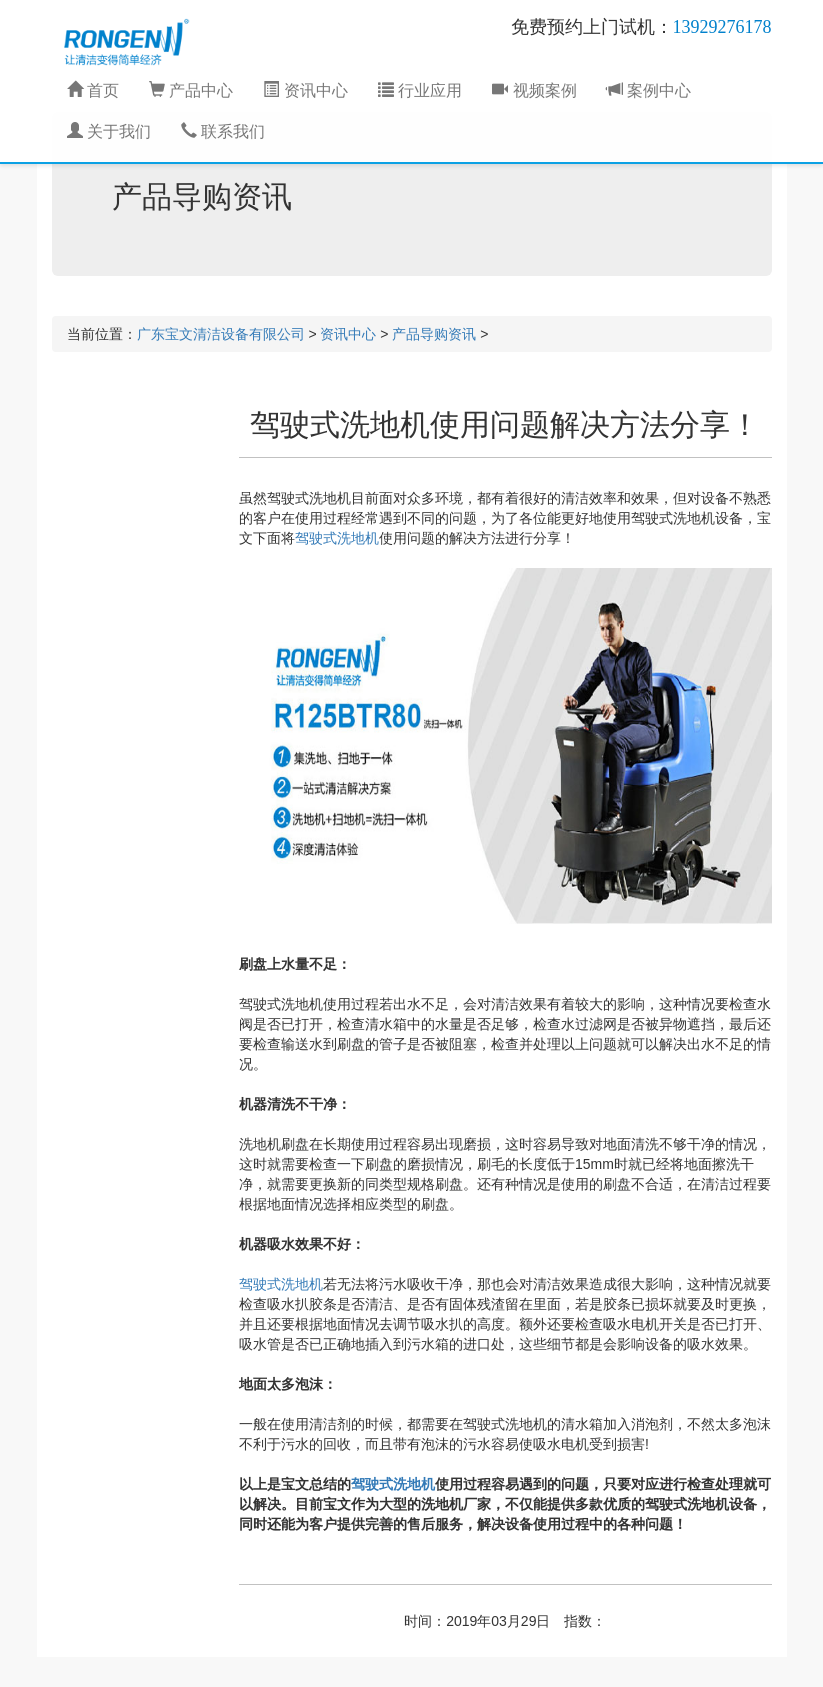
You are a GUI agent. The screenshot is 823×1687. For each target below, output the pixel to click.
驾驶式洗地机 (337, 538)
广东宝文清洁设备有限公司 (221, 334)
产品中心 (191, 90)
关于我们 (109, 131)
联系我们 (223, 131)
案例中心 (649, 90)
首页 (93, 90)
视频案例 (534, 90)
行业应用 (420, 90)
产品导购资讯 (434, 334)
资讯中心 (305, 90)
